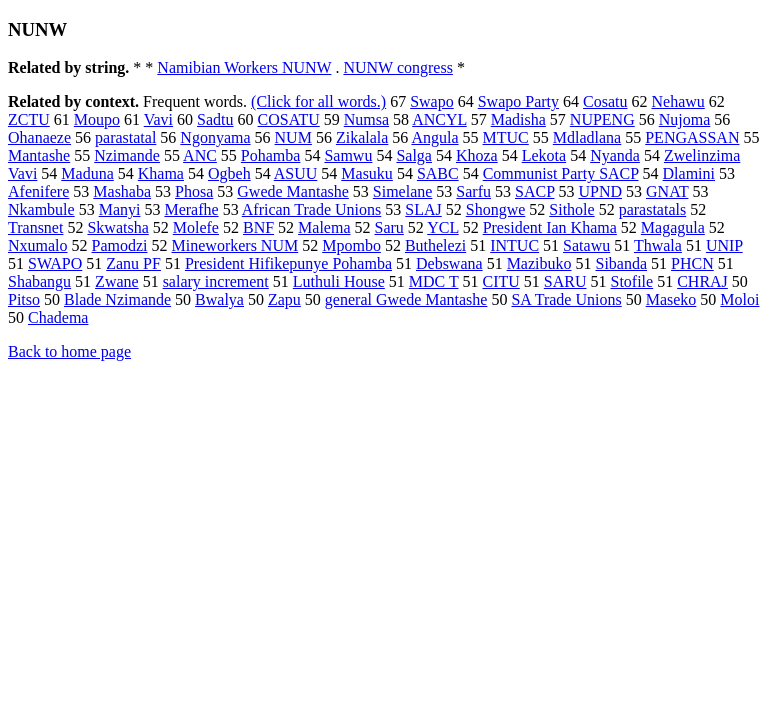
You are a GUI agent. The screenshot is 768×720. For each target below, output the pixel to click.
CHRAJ (702, 281)
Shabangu (39, 281)
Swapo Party (518, 101)
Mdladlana (587, 137)
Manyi (120, 209)
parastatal (125, 137)
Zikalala (362, 137)
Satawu (586, 245)
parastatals (653, 209)
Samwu (348, 155)
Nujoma (685, 119)
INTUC (514, 245)
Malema (324, 227)
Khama (161, 173)
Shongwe (496, 209)
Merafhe (191, 209)
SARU (565, 281)
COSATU (289, 119)
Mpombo (351, 245)
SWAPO (55, 263)
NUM (293, 137)
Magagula (673, 227)
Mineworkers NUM (235, 245)
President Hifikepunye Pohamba (288, 263)
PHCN (692, 263)
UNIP (724, 245)
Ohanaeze (39, 137)
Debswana (449, 263)
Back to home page (69, 351)
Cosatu (605, 101)
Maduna (87, 173)
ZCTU (29, 119)
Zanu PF (133, 263)
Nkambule (41, 209)
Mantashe (39, 155)
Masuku (367, 173)
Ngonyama (215, 137)
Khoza (477, 155)
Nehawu (678, 101)
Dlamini (689, 173)
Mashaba (122, 191)
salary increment (216, 281)
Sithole (571, 209)
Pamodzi (120, 245)
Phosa (194, 191)
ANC (200, 155)
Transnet (35, 227)
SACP (534, 191)
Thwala (658, 245)
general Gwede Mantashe (406, 299)
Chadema (58, 317)
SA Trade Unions (566, 299)
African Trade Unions (312, 209)
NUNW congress (397, 67)
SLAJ (423, 209)
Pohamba (271, 155)
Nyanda (615, 155)
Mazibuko (539, 263)
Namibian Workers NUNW (244, 67)
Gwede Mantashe (293, 191)
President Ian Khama (550, 227)
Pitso (24, 299)
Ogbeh (229, 173)
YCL (442, 227)
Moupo (97, 119)
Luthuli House (339, 281)
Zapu (284, 299)
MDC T (434, 281)
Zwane (117, 281)
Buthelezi (435, 245)
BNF (258, 227)
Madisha (518, 119)
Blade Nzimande (117, 299)
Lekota (544, 155)
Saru (389, 227)
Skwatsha (117, 227)
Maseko (671, 299)
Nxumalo (38, 245)
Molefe (196, 227)
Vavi (158, 119)
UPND (600, 191)
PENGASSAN (692, 137)
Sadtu (215, 119)
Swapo (432, 101)
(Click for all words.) (318, 101)
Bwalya (219, 299)
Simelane (403, 191)
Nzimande (127, 155)
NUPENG (602, 119)
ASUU (296, 173)
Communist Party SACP (561, 173)
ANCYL (439, 119)
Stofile (631, 281)
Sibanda (622, 263)
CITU (500, 281)
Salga (414, 155)
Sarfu (473, 191)
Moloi (739, 299)
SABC (438, 173)
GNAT (667, 191)
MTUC (506, 137)
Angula (434, 137)
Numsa (366, 119)
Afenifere (38, 191)
